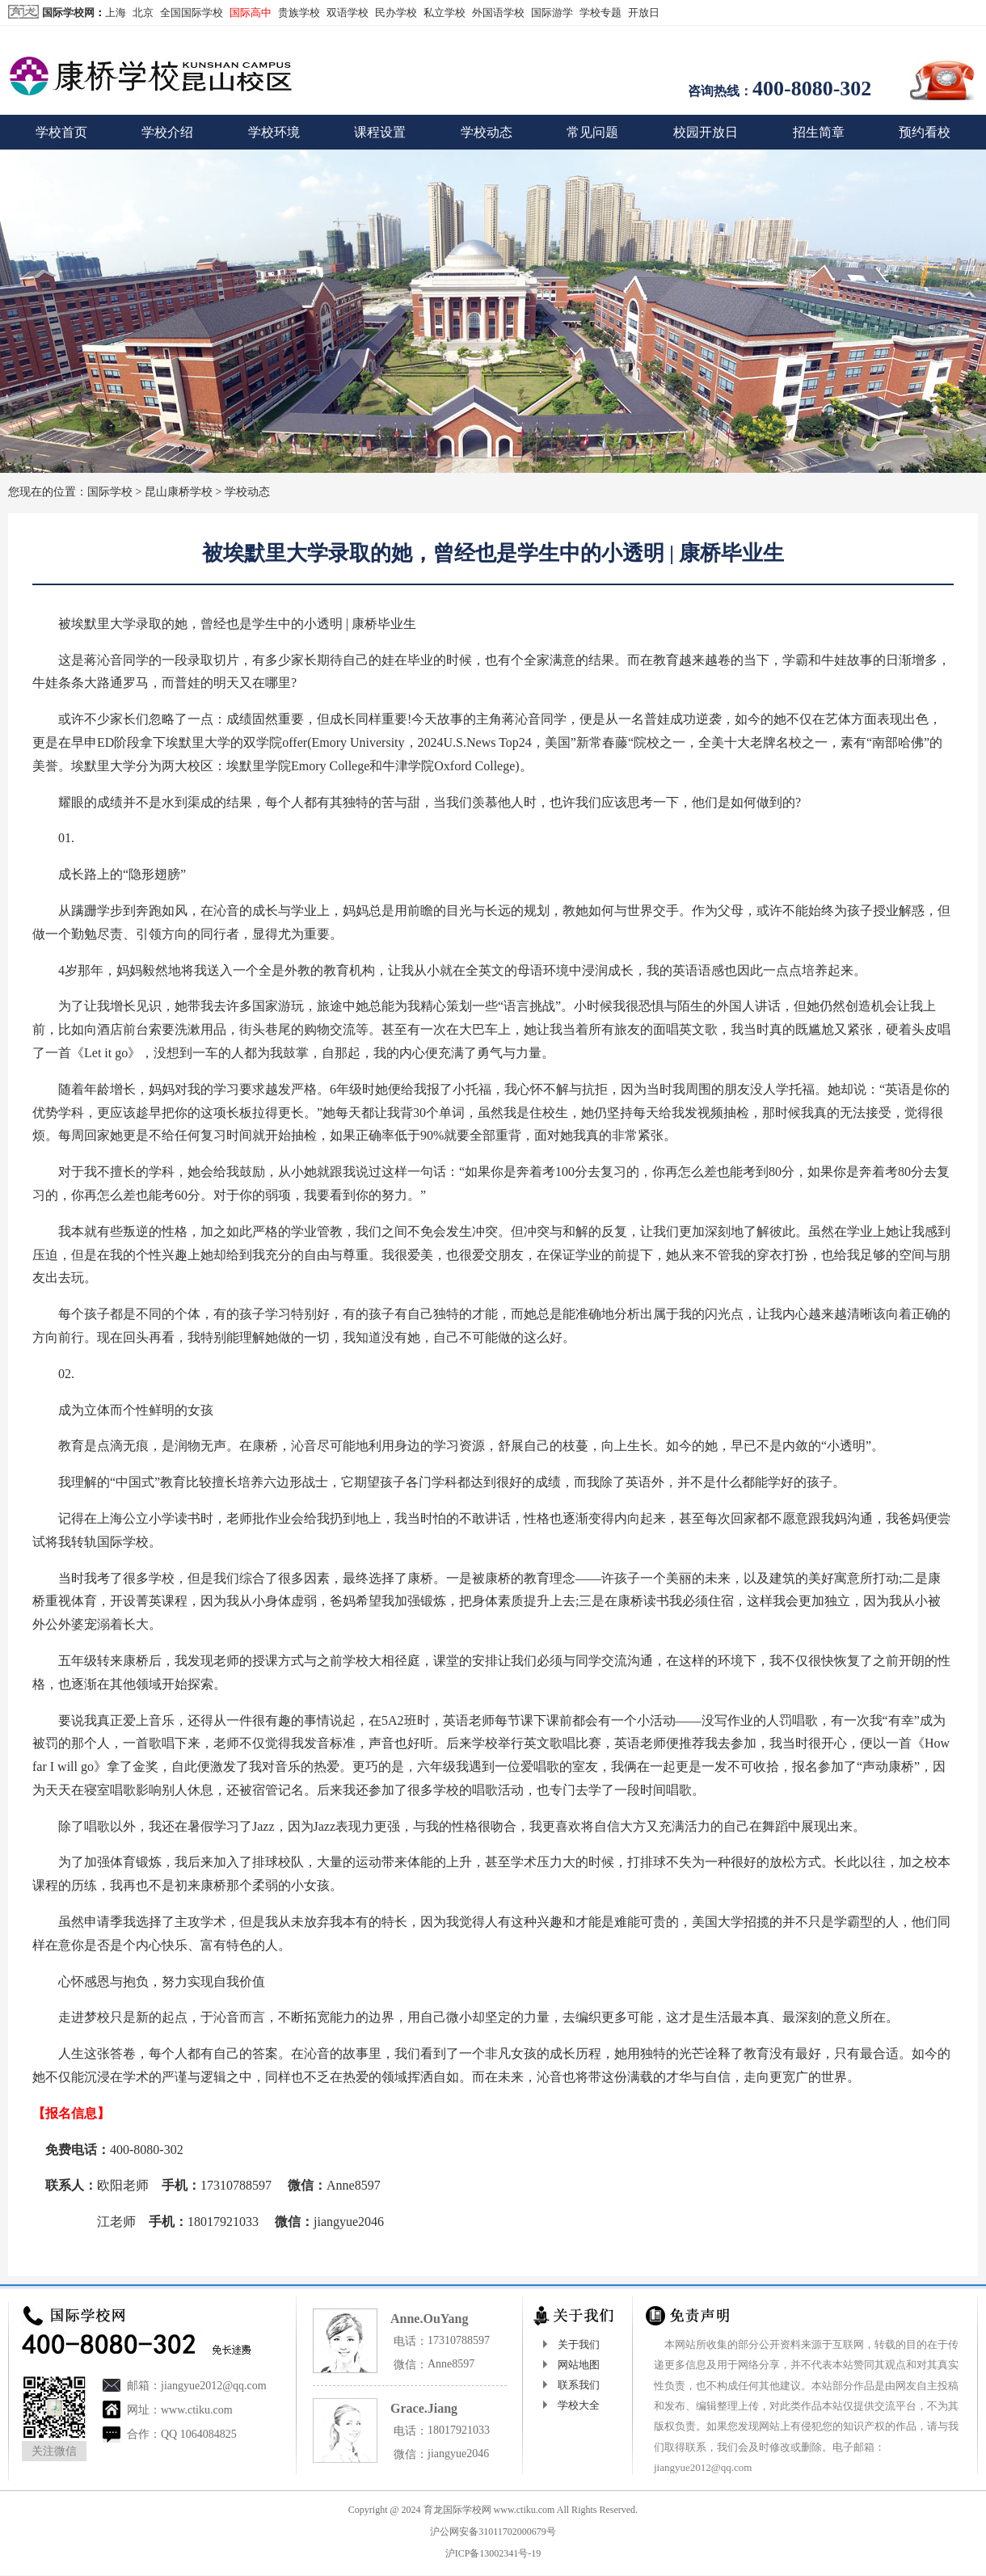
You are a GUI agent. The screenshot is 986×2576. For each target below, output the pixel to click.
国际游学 (552, 12)
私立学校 (444, 12)
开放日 (643, 12)
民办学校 (396, 12)
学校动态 (486, 132)
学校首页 (61, 132)
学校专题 (600, 12)
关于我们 (579, 2344)
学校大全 (579, 2405)
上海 (115, 12)
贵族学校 (299, 12)
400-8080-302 (811, 88)
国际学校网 (68, 12)
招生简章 (819, 132)
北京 (143, 12)
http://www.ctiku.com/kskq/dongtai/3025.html (333, 2258)
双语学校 (348, 12)
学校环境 (274, 132)
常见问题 (592, 132)
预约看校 (924, 132)
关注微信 (54, 2451)
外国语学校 (498, 12)
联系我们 (579, 2385)
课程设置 (380, 132)
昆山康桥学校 (179, 492)
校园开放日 (705, 132)
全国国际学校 (191, 12)
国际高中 (251, 12)
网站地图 (579, 2365)
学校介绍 (167, 132)
